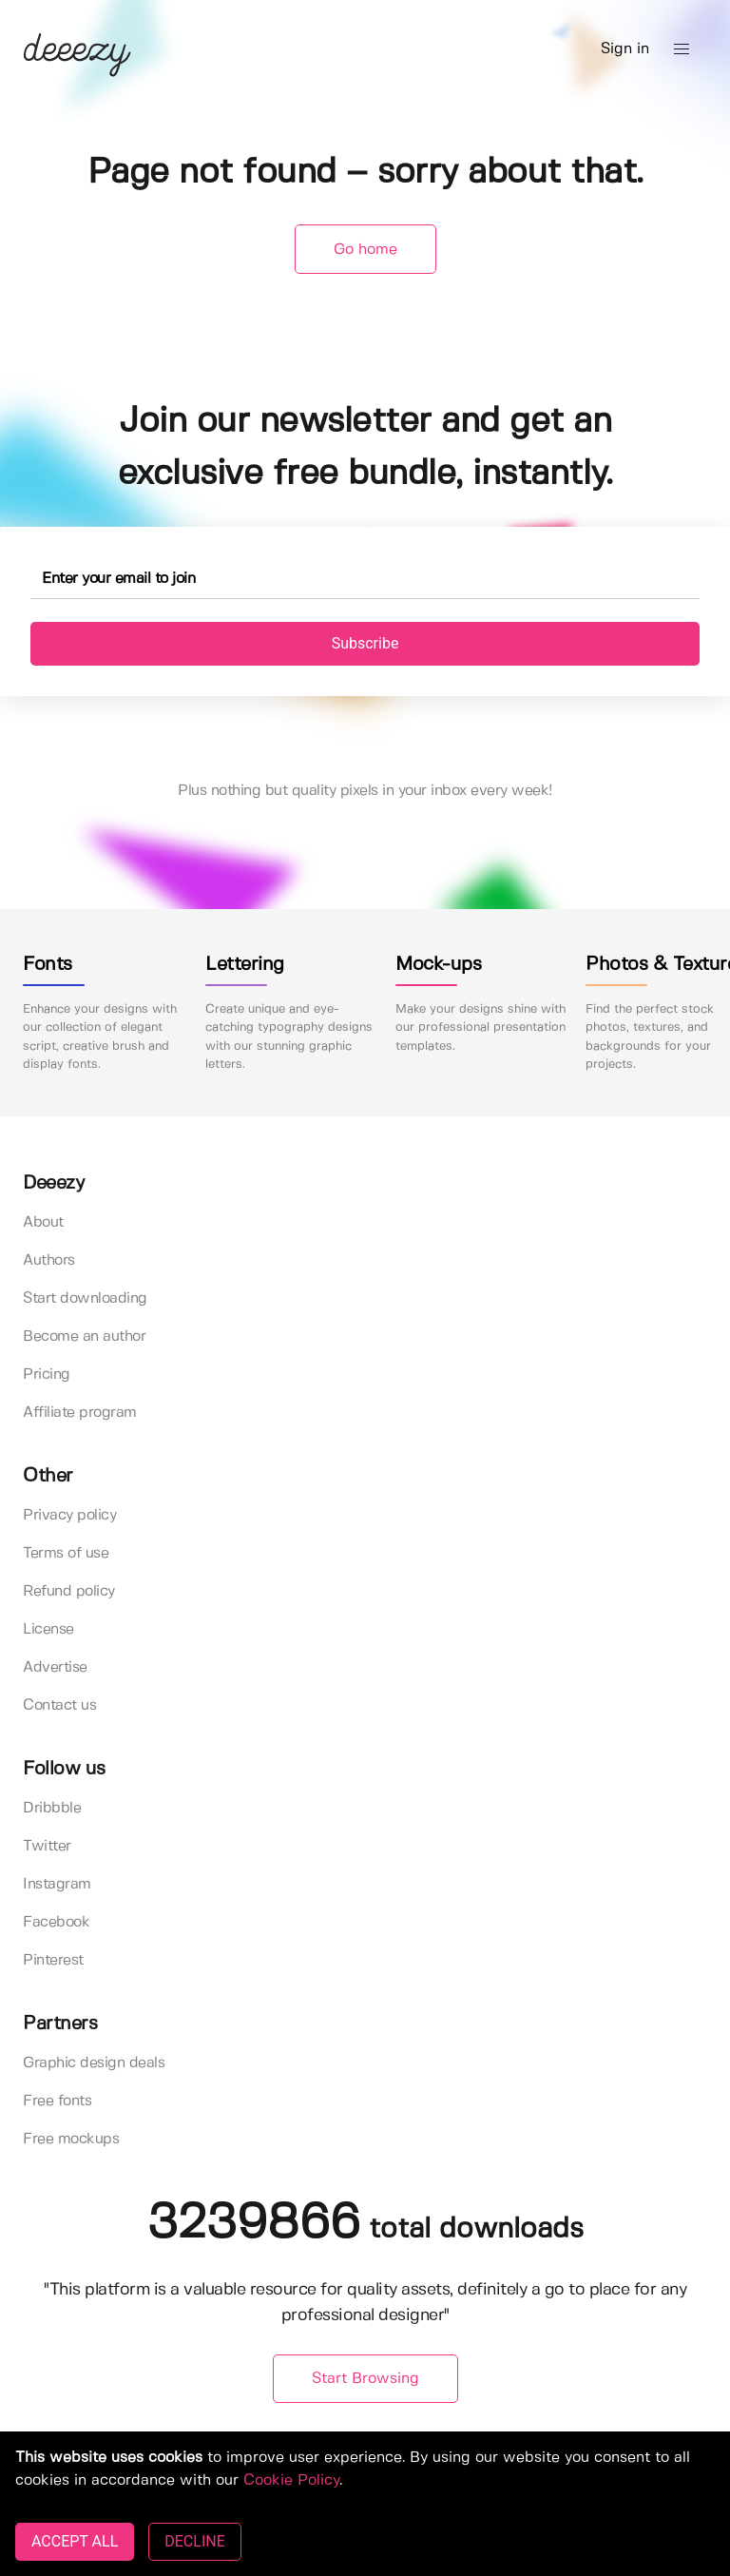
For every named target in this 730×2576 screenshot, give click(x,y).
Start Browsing (365, 2379)
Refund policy (69, 1591)
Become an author (84, 1336)
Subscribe (365, 643)
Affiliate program (80, 1412)
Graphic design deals (93, 2063)
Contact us (59, 1705)
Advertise (55, 1667)
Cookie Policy (291, 2480)
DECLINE (194, 2541)
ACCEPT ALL (74, 2541)
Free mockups (71, 2139)
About (43, 1222)
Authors (49, 1260)
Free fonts (57, 2101)
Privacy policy (69, 1515)
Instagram (57, 1884)
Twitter (47, 1846)
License (48, 1629)
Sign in (625, 49)
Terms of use (65, 1553)
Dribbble (52, 1808)
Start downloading (85, 1298)
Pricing (46, 1374)
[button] (681, 49)
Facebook (56, 1922)
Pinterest (53, 1960)
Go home (365, 249)
